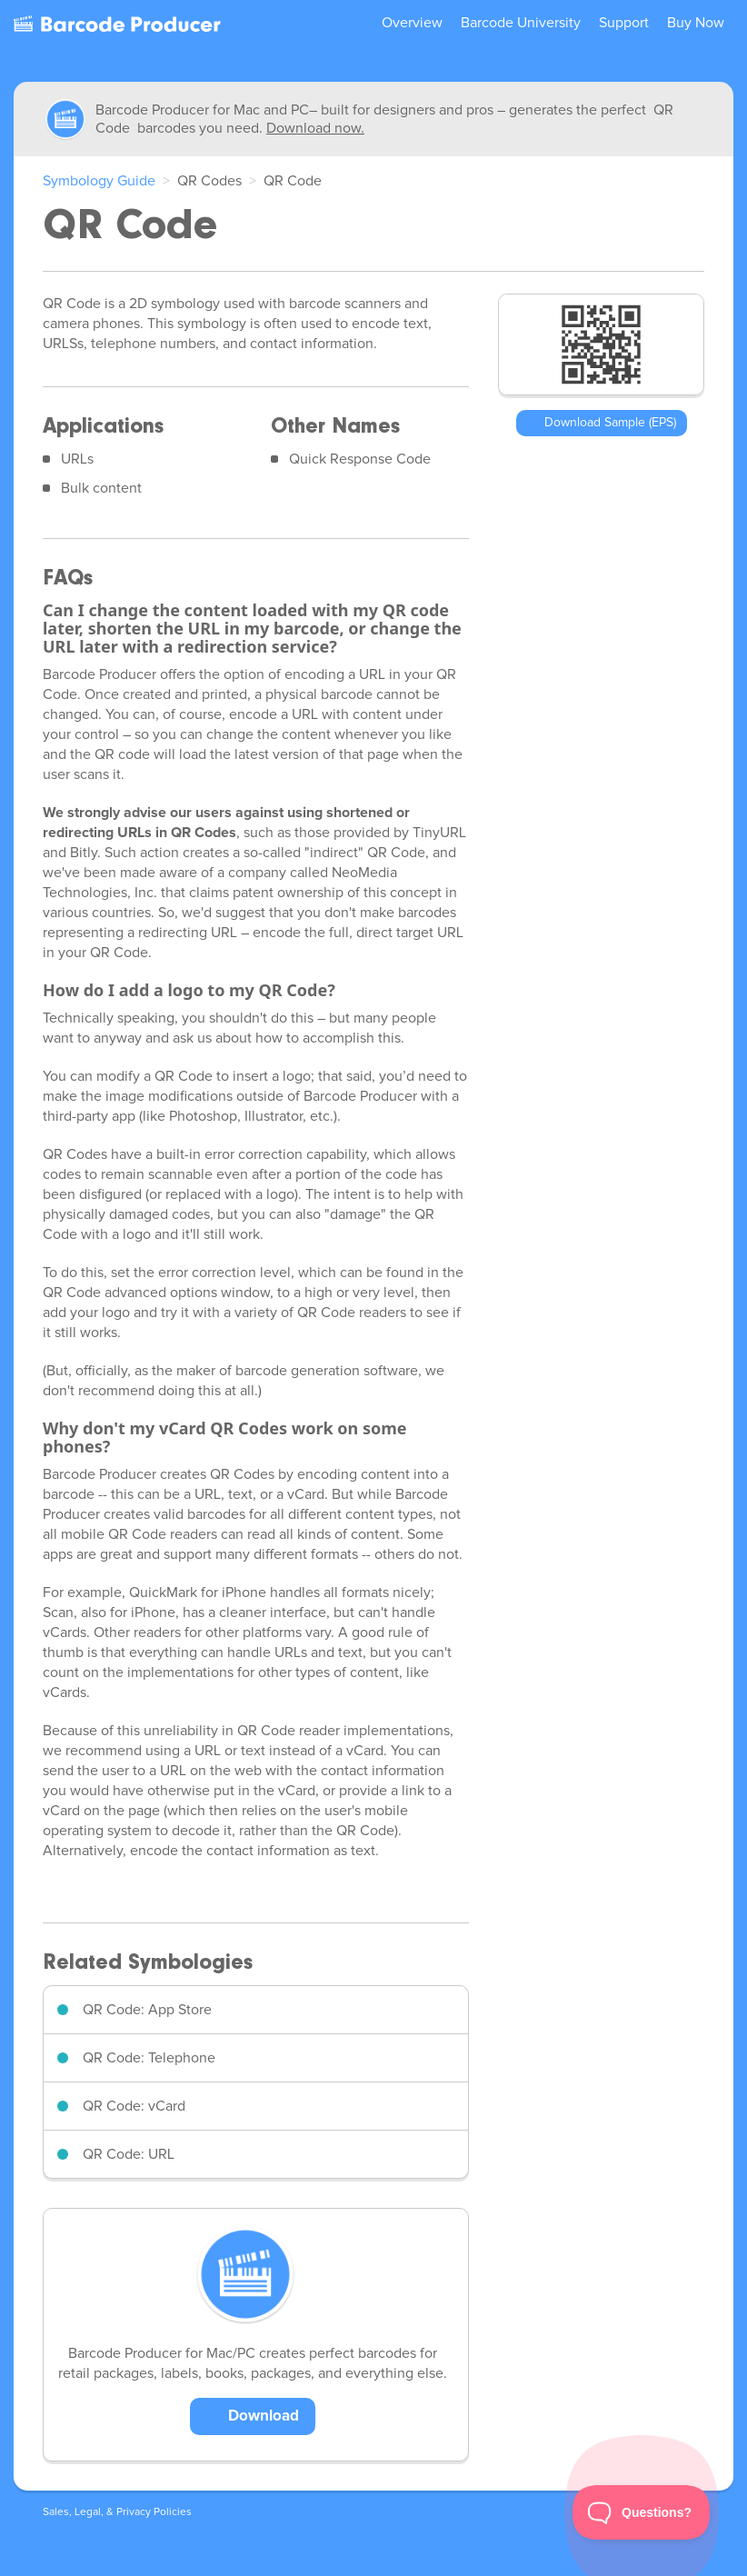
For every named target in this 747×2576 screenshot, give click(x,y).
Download (263, 2416)
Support (624, 22)
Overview (412, 22)
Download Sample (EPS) (610, 422)
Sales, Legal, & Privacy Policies (117, 2512)
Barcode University (521, 22)
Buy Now (695, 22)
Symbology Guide (99, 181)
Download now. (315, 128)
